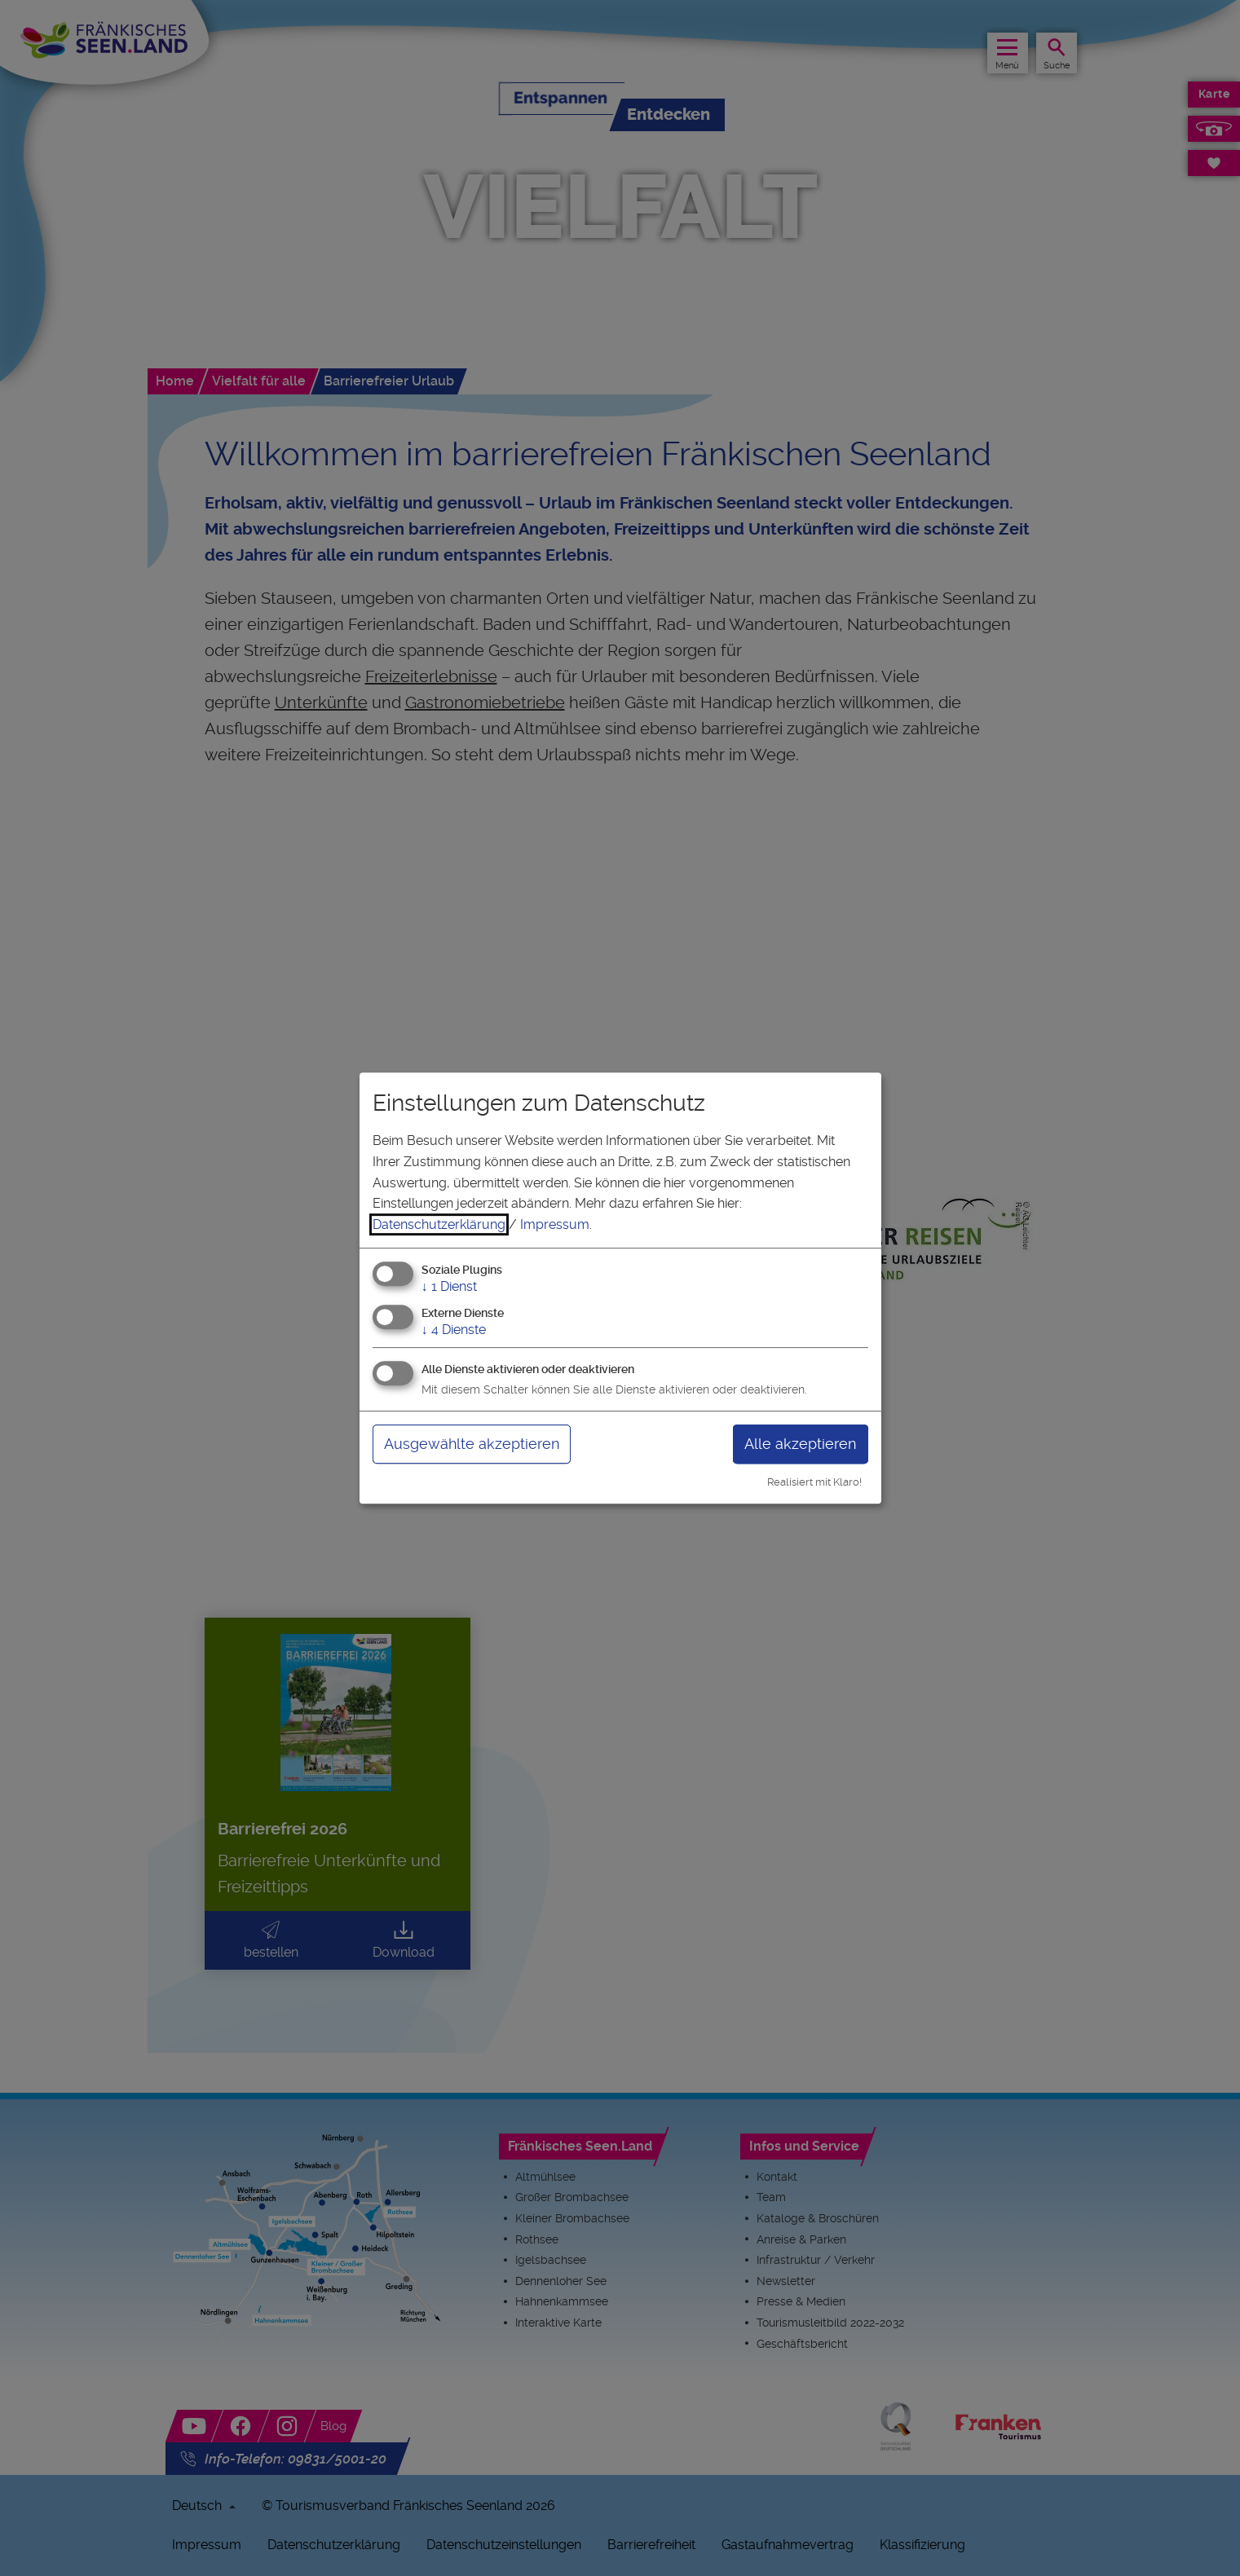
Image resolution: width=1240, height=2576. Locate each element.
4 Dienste (453, 1329)
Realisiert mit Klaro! (814, 1482)
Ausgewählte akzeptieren (471, 1443)
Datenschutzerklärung (439, 1224)
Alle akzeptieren (800, 1443)
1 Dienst (449, 1287)
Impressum (554, 1224)
